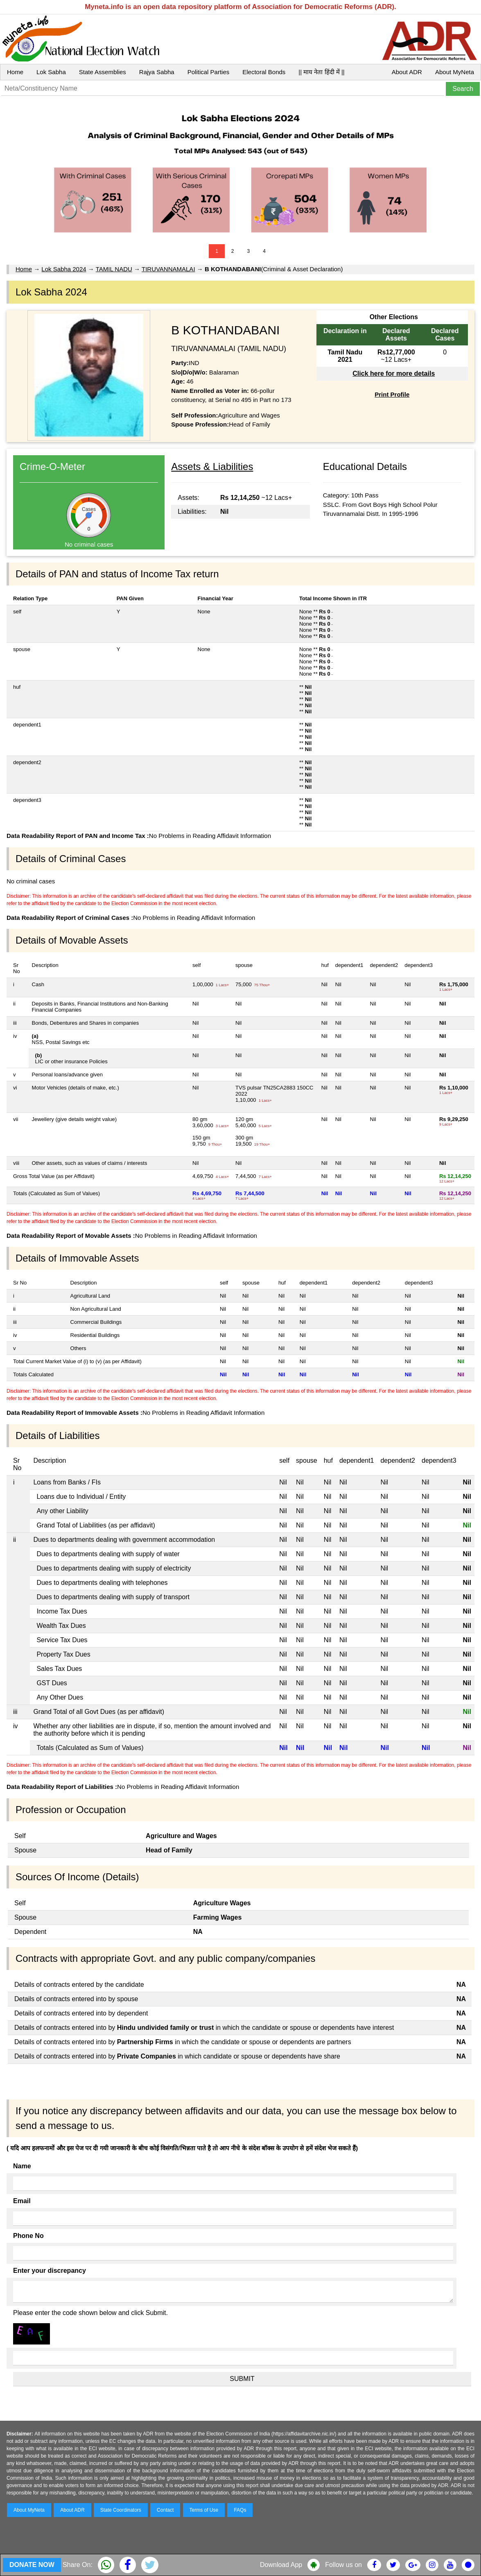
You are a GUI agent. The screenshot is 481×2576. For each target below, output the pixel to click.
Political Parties (208, 71)
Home (15, 71)
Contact (165, 2510)
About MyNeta (454, 71)
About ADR (407, 71)
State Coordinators (120, 2510)
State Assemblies (102, 71)
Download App (281, 2564)
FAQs (240, 2510)
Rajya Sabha (156, 71)
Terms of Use (204, 2510)
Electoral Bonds (263, 71)
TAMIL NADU (114, 269)
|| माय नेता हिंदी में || (321, 71)
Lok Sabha (51, 71)
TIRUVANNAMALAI (168, 269)
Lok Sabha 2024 (63, 269)
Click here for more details (393, 373)
